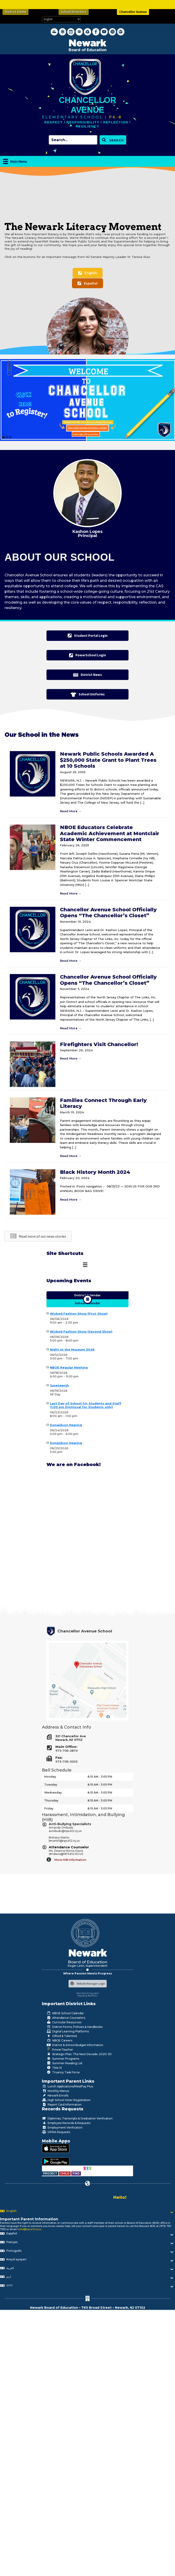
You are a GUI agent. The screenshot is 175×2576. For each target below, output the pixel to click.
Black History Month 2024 (95, 1468)
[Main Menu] (15, 161)
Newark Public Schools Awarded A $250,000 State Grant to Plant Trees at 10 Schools (108, 1056)
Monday (50, 2072)
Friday (48, 2104)
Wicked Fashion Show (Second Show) (81, 1627)
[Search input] (73, 140)
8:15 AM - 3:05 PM (100, 2072)
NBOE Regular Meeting (69, 1663)
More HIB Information (70, 2155)
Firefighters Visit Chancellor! (99, 1340)
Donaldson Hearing (66, 1720)
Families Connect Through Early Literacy (103, 1399)
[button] (87, 569)
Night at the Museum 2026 (72, 1645)
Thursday (51, 2096)
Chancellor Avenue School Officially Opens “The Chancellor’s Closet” (108, 1208)
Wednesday (53, 2088)
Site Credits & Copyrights (87, 2289)
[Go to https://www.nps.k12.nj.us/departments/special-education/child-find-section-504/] (50, 2469)
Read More (70, 1107)
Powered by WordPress (87, 2291)
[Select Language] (61, 19)
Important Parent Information (29, 2515)
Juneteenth (59, 1681)
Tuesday (50, 2080)
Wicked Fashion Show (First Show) (79, 1609)
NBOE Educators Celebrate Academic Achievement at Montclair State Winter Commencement (109, 1129)
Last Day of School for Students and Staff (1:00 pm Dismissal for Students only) (85, 1700)
